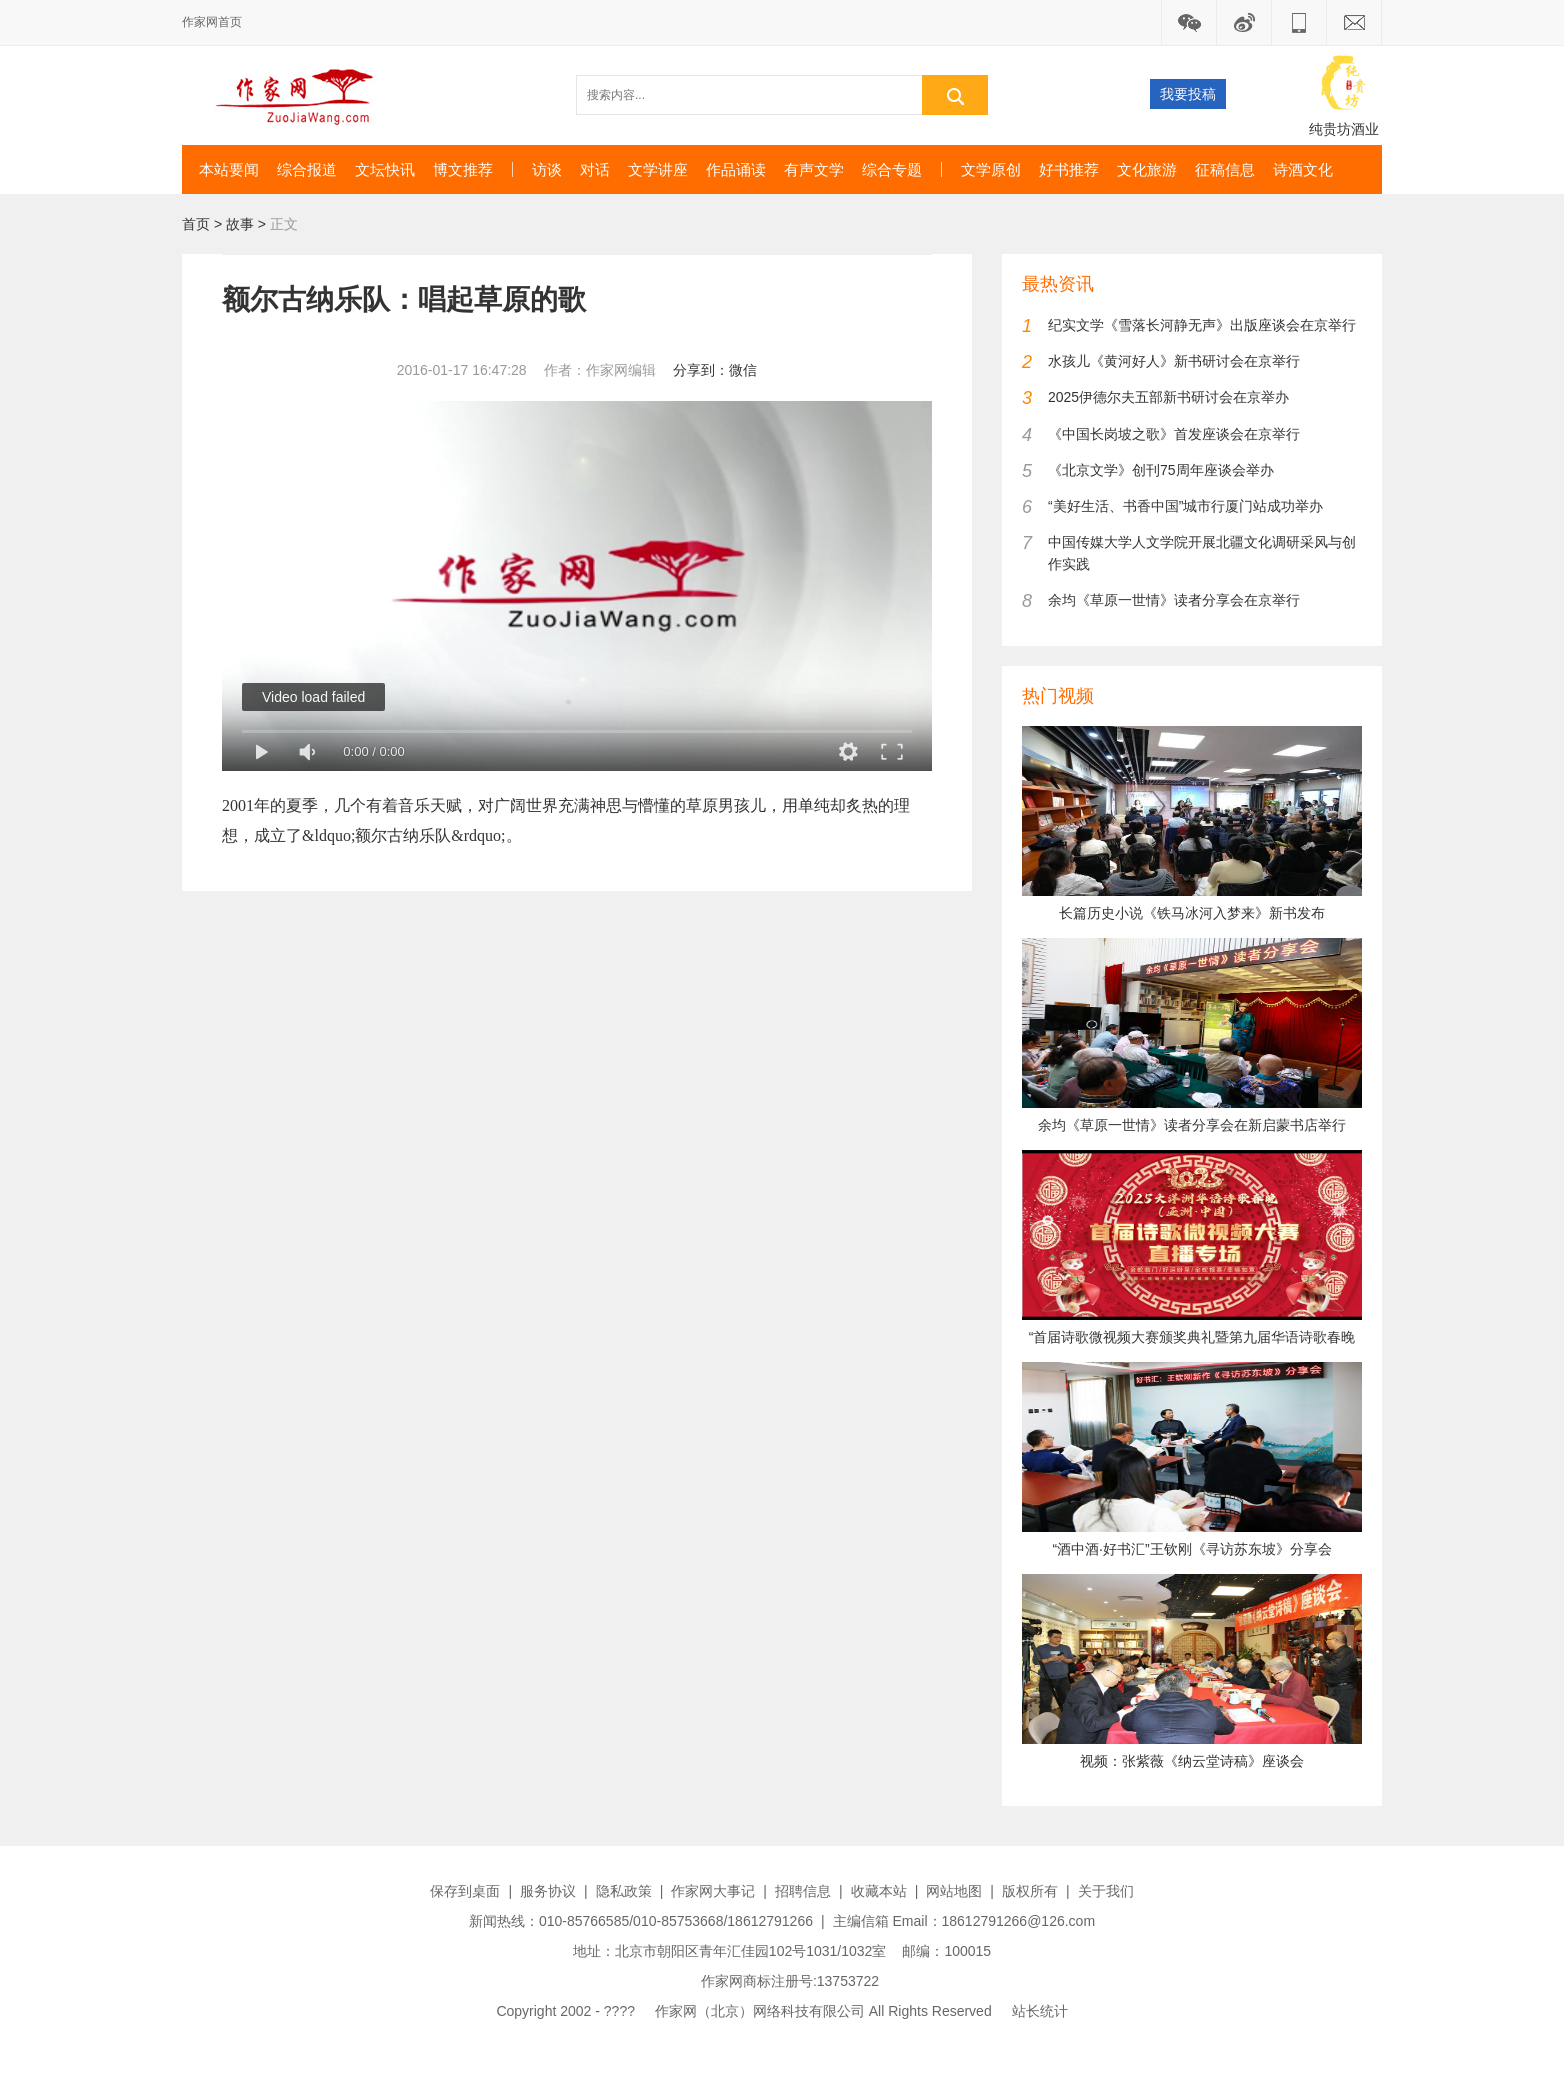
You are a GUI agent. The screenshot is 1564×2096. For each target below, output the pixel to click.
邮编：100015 (946, 1951)
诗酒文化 (1303, 169)
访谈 (547, 169)
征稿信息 (1225, 169)
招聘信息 (803, 1891)
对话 (595, 169)
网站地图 (954, 1891)
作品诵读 (736, 169)
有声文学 (814, 169)
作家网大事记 (713, 1891)
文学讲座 (658, 169)
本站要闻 (229, 169)
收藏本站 (879, 1891)
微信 (743, 370)
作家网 (302, 95)
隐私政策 (624, 1891)
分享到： (701, 370)
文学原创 (991, 169)
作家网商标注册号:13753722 (790, 1981)
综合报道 (307, 169)
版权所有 (1030, 1891)
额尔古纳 (387, 835)
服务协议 (548, 1891)
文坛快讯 (385, 169)
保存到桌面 (465, 1891)
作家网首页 (212, 22)
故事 (240, 224)
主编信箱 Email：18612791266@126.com (964, 1921)
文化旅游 (1147, 169)
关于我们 (1106, 1891)
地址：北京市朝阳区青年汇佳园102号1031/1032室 (730, 1951)
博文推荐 (463, 169)
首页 (196, 224)
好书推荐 (1069, 169)
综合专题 (892, 169)
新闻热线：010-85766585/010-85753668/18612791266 (641, 1921)
